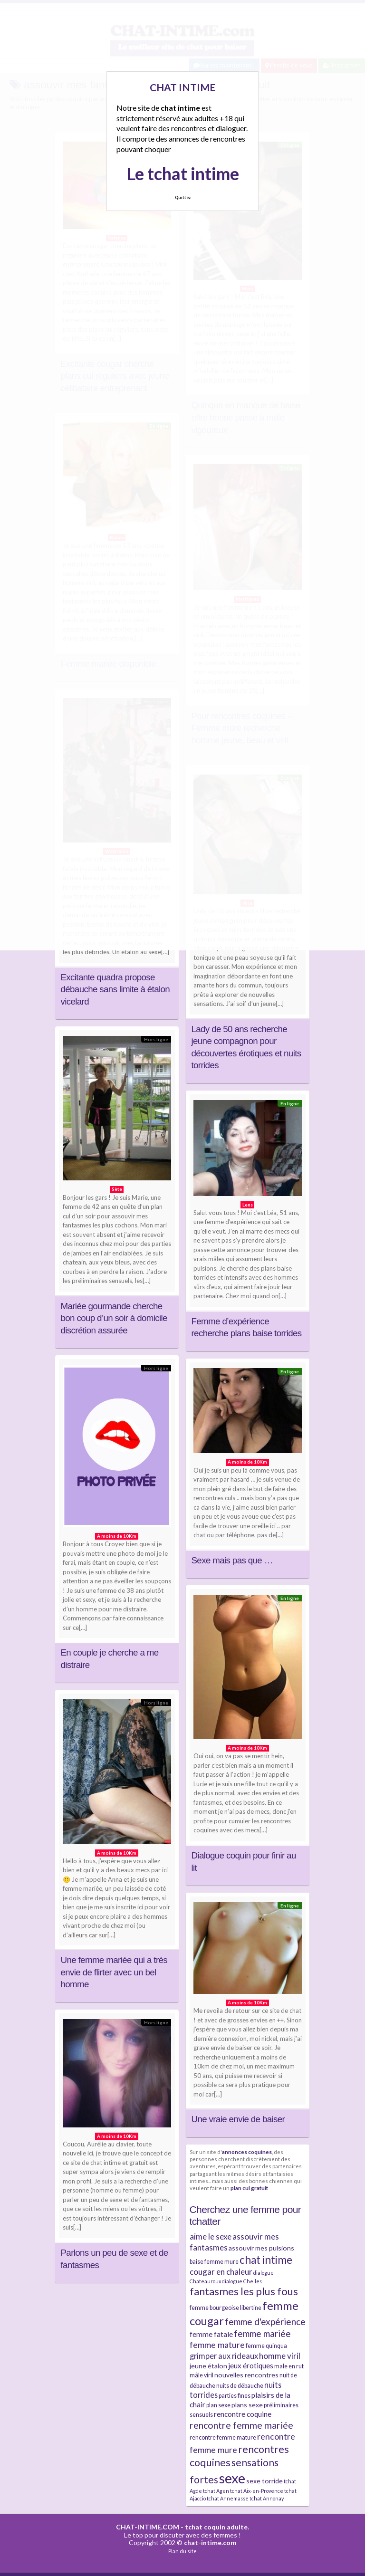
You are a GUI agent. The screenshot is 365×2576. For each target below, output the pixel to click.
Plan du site (182, 2551)
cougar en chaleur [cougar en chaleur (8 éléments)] (221, 2272)
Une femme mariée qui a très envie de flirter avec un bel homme (114, 1972)
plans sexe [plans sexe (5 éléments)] (247, 2405)
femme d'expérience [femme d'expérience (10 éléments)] (265, 2321)
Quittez (183, 197)
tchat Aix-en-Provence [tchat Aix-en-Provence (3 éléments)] (256, 2491)
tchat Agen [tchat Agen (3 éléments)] (216, 2491)
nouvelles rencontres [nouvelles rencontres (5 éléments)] (246, 2375)
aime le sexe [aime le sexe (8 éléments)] (210, 2236)
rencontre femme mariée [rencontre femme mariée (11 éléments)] (241, 2425)
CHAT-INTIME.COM (147, 2527)
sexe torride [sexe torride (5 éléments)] (264, 2481)
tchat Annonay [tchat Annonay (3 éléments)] (267, 2498)
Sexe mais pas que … (232, 1560)
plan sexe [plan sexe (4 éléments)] (218, 2405)
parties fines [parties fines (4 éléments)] (234, 2395)
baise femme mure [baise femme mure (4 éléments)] (214, 2261)
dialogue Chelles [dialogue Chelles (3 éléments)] (242, 2281)
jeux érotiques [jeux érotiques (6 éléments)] (250, 2365)
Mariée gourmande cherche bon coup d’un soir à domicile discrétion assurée (114, 1318)
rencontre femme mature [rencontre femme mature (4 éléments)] (223, 2437)
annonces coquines (247, 2151)
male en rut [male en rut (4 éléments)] (289, 2366)
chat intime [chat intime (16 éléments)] (266, 2259)
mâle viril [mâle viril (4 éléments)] (201, 2375)
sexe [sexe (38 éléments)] (232, 2478)
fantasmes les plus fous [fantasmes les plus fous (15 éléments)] (244, 2291)
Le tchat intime (182, 173)
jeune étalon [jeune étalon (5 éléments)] (208, 2366)
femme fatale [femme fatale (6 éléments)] (211, 2334)
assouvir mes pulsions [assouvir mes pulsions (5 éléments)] (261, 2248)
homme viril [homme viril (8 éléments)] (279, 2356)
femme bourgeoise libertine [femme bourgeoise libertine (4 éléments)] (225, 2307)
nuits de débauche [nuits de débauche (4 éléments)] (239, 2385)
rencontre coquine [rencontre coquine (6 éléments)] (242, 2414)
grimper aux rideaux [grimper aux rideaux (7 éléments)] (224, 2355)
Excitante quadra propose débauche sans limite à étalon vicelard (115, 989)
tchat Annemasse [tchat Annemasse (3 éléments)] (228, 2498)
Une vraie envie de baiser (238, 2119)
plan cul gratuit (249, 2187)
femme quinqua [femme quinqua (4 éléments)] (266, 2345)
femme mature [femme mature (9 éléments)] (217, 2344)
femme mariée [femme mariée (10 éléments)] (262, 2333)
